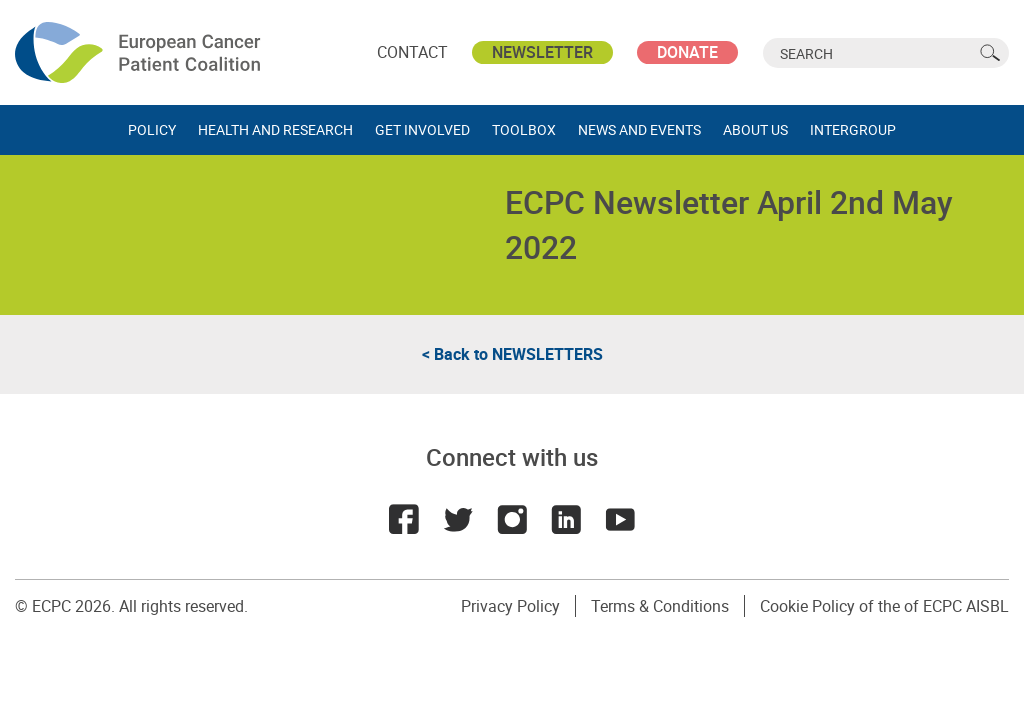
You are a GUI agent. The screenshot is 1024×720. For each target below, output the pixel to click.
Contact (412, 52)
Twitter (458, 519)
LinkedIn (566, 519)
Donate (687, 52)
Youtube (620, 519)
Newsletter (542, 52)
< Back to (512, 354)
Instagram (512, 519)
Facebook (404, 519)
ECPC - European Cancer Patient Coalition (140, 52)
